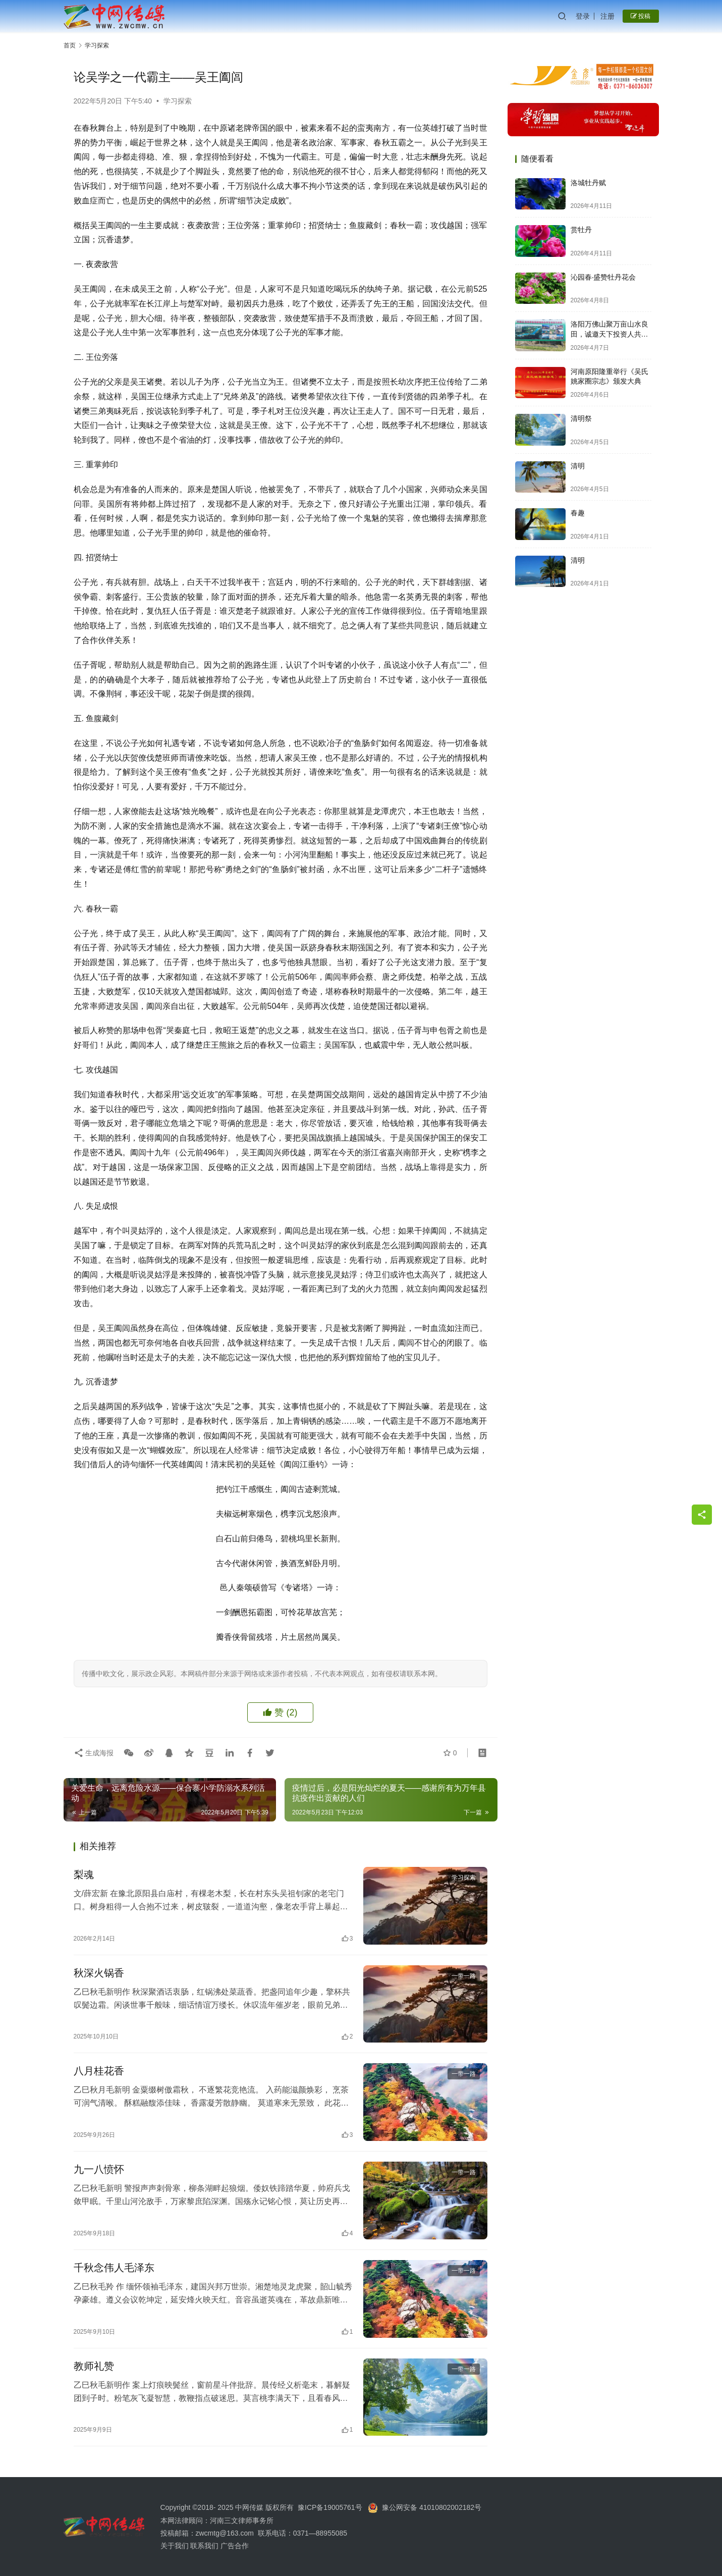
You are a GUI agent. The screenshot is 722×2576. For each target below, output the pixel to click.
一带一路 (464, 1975)
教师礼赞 (94, 2366)
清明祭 (581, 418)
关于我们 (175, 2546)
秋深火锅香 (99, 1972)
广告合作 (234, 2546)
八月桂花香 (99, 2070)
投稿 (640, 16)
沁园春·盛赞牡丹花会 (603, 277)
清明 (578, 466)
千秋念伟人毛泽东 (114, 2267)
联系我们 (204, 2546)
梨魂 (84, 1874)
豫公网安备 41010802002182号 (431, 2507)
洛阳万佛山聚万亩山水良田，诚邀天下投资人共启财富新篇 (609, 334)
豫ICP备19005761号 (330, 2507)
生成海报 (94, 1753)
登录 (583, 16)
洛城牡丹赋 (588, 183)
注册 (607, 16)
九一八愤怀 (99, 2169)
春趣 (578, 513)
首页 (70, 45)
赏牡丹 (581, 230)
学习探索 (177, 101)
